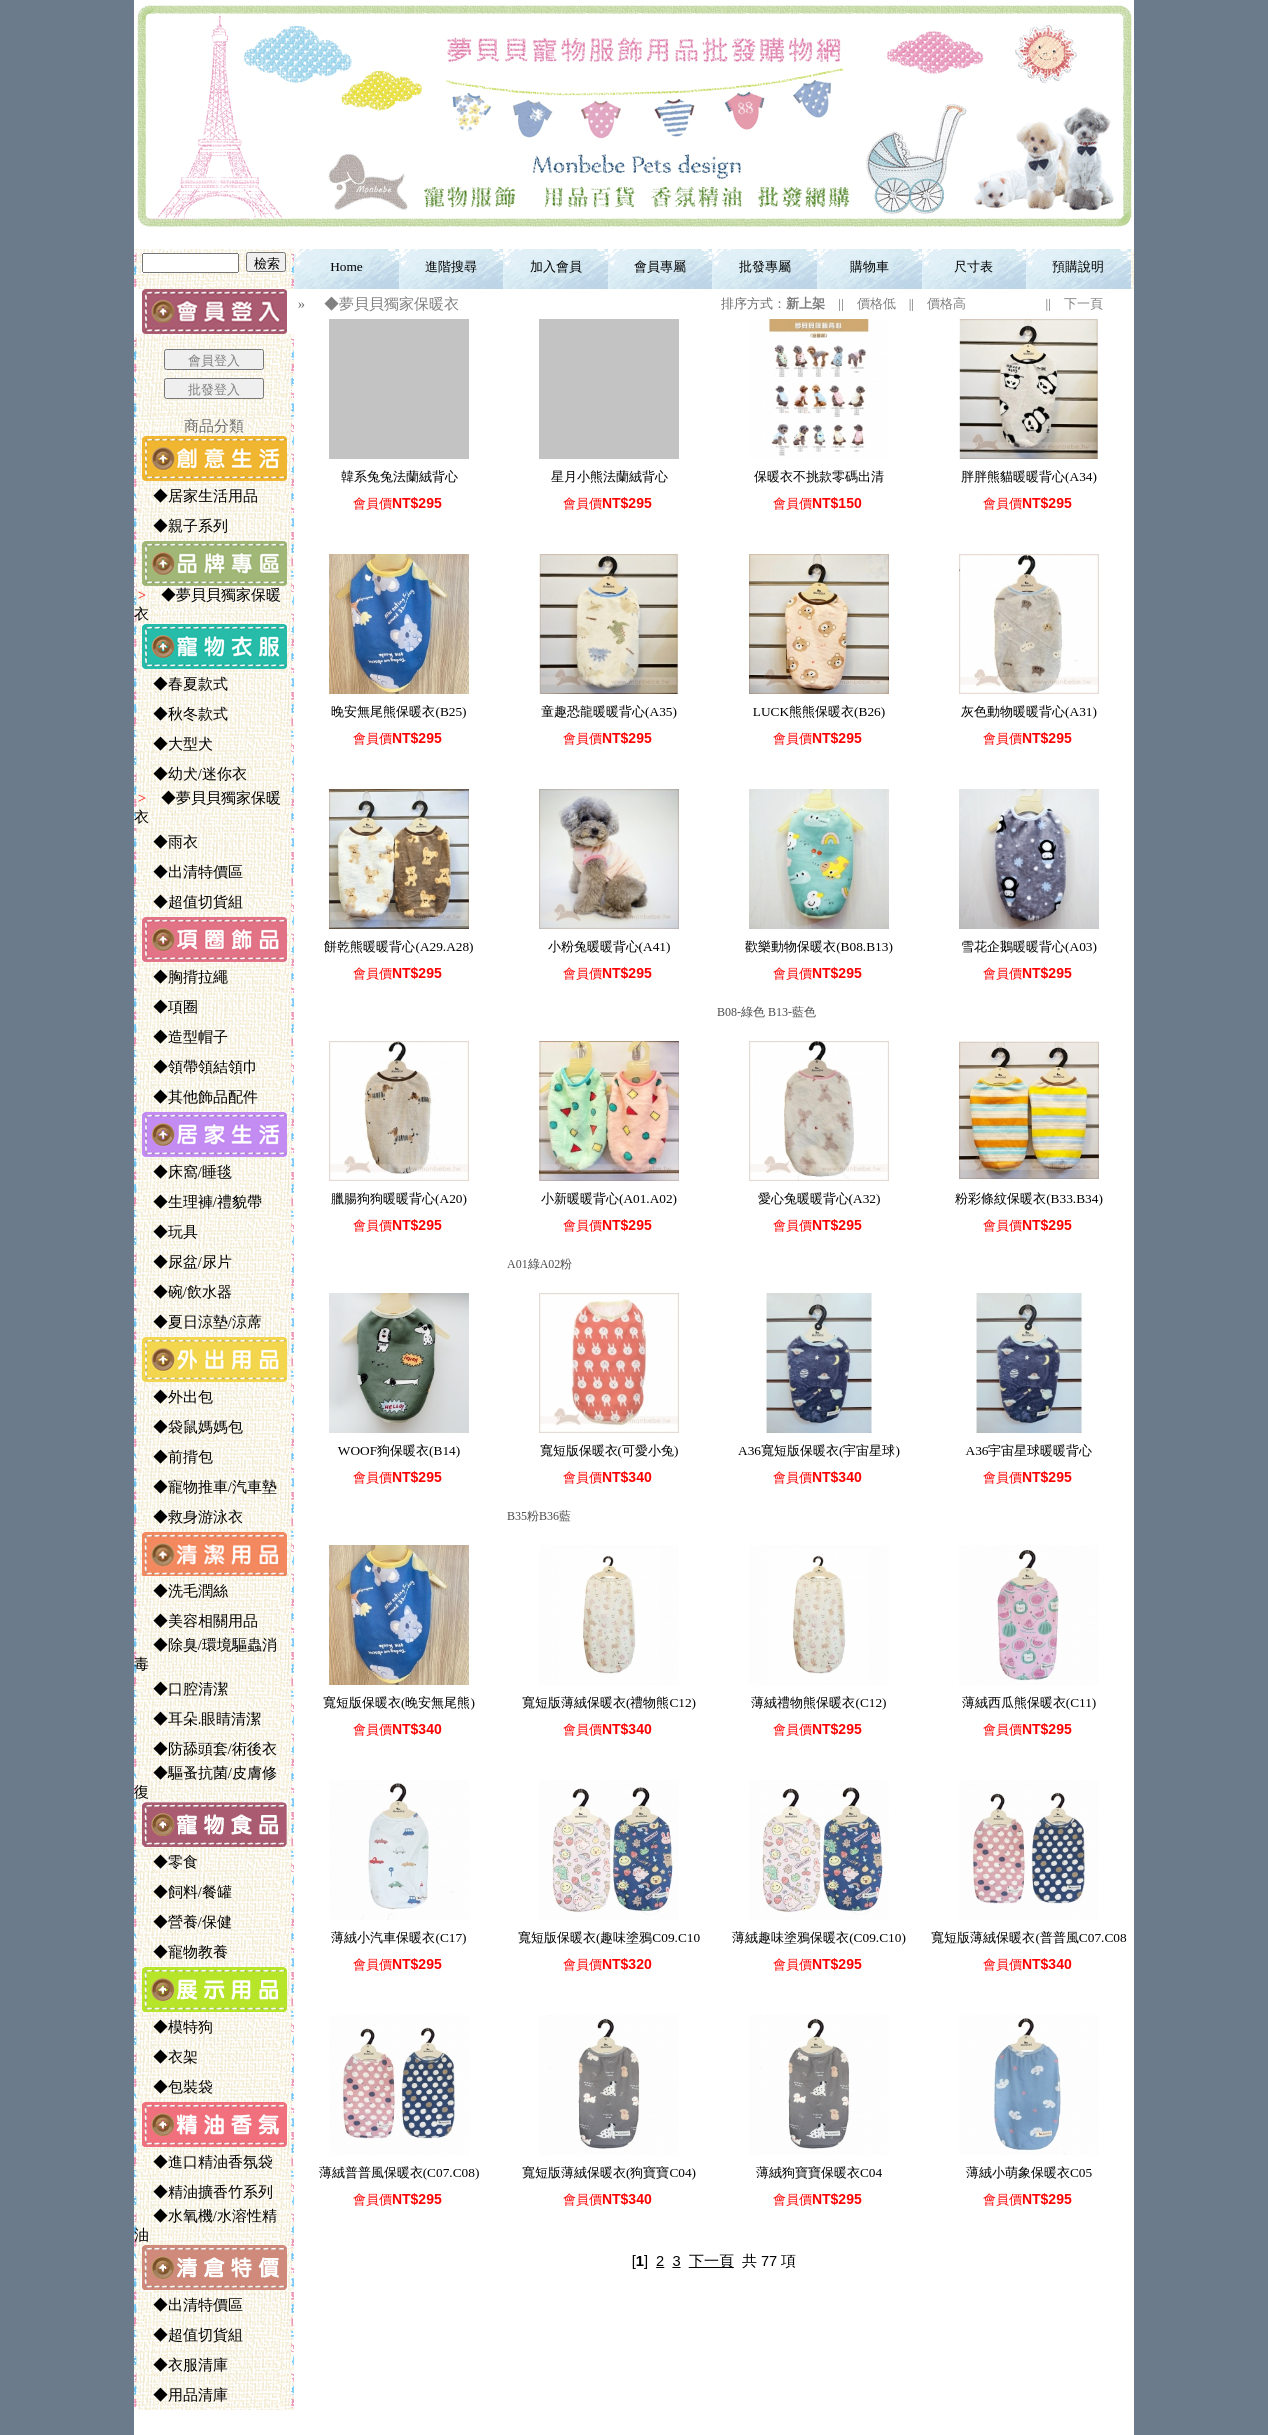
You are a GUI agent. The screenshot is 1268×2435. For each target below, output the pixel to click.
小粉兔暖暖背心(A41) (609, 946)
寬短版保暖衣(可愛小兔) (609, 1450)
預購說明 (1078, 266)
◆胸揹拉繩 (182, 977)
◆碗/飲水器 (184, 1292)
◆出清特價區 (190, 872)
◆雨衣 (167, 842)
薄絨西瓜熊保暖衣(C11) (1029, 1702)
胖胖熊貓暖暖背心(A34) (1029, 476)
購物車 (869, 266)
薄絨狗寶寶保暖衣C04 (819, 2172)
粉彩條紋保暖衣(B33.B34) (1029, 1198)
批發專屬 (765, 266)
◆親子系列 (182, 526)
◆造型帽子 (182, 1037)
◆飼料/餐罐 (184, 1892)
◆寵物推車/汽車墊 (207, 1487)
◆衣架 (167, 2057)
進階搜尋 (451, 266)
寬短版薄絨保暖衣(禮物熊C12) (609, 1702)
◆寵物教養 (182, 1952)
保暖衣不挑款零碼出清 (819, 476)
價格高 (946, 303)
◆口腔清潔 (182, 1689)
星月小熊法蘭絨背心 (609, 476)
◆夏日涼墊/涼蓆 (199, 1322)
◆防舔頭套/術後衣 (207, 1749)
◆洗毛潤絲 (182, 1591)
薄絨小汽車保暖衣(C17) (398, 1937)
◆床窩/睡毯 (184, 1172)
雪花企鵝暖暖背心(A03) (1029, 946)
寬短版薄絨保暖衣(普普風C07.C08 (1028, 1937)
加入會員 (556, 266)
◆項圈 (167, 1007)
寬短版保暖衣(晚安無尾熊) (399, 1702)
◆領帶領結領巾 (197, 1067)
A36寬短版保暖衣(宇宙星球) (819, 1450)
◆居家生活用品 (197, 496)
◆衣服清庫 (182, 2365)
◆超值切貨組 (190, 902)
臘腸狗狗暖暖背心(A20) (399, 1198)
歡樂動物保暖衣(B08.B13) (819, 946)
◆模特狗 (175, 2027)
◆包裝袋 (175, 2087)
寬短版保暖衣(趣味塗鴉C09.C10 (609, 1937)
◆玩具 (167, 1232)
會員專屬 (660, 266)
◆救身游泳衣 (190, 1517)
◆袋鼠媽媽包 (190, 1427)
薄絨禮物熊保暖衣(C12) (818, 1702)
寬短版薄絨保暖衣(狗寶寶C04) (609, 2172)
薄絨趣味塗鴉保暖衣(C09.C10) (819, 1937)
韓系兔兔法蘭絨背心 (399, 476)
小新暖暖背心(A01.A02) (609, 1198)
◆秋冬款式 (182, 714)
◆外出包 (175, 1397)
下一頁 (1083, 303)
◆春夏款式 (182, 684)
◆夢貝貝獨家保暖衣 (384, 304)
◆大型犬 (175, 744)
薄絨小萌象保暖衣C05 (1029, 2172)
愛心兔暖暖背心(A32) (819, 1198)
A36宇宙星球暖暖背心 (1029, 1450)
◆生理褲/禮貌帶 (199, 1202)
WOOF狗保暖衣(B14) (399, 1450)
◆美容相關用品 (197, 1621)
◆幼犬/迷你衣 (192, 774)
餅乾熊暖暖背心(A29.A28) (398, 946)
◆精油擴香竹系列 (205, 2192)
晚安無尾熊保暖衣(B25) (398, 711)
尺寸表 (973, 266)
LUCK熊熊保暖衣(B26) (819, 711)
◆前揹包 (175, 1457)
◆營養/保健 (184, 1922)
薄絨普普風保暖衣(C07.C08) (399, 2172)
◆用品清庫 (182, 2395)
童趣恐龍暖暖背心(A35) (609, 711)
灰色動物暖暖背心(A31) (1029, 711)
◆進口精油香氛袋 (205, 2162)
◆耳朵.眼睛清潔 (199, 1719)
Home (346, 266)
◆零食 (167, 1862)
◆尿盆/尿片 (184, 1262)
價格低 (876, 303)
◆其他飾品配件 (197, 1097)
